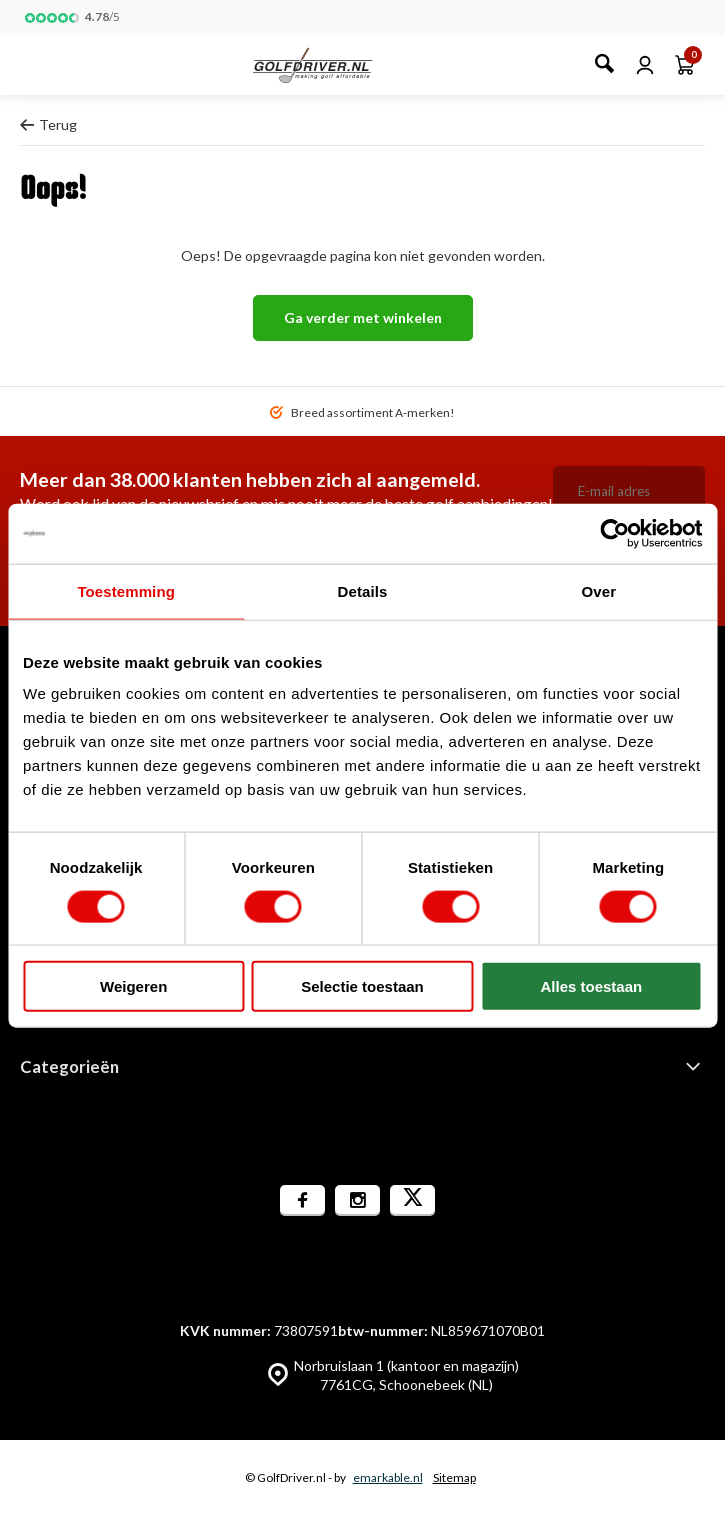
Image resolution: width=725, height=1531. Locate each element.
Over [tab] (599, 590)
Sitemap (454, 1477)
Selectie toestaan (362, 986)
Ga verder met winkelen (363, 317)
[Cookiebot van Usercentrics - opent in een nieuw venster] (614, 533)
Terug (48, 124)
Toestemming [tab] (126, 590)
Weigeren (133, 986)
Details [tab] (363, 590)
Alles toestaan (591, 986)
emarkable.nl (388, 1477)
